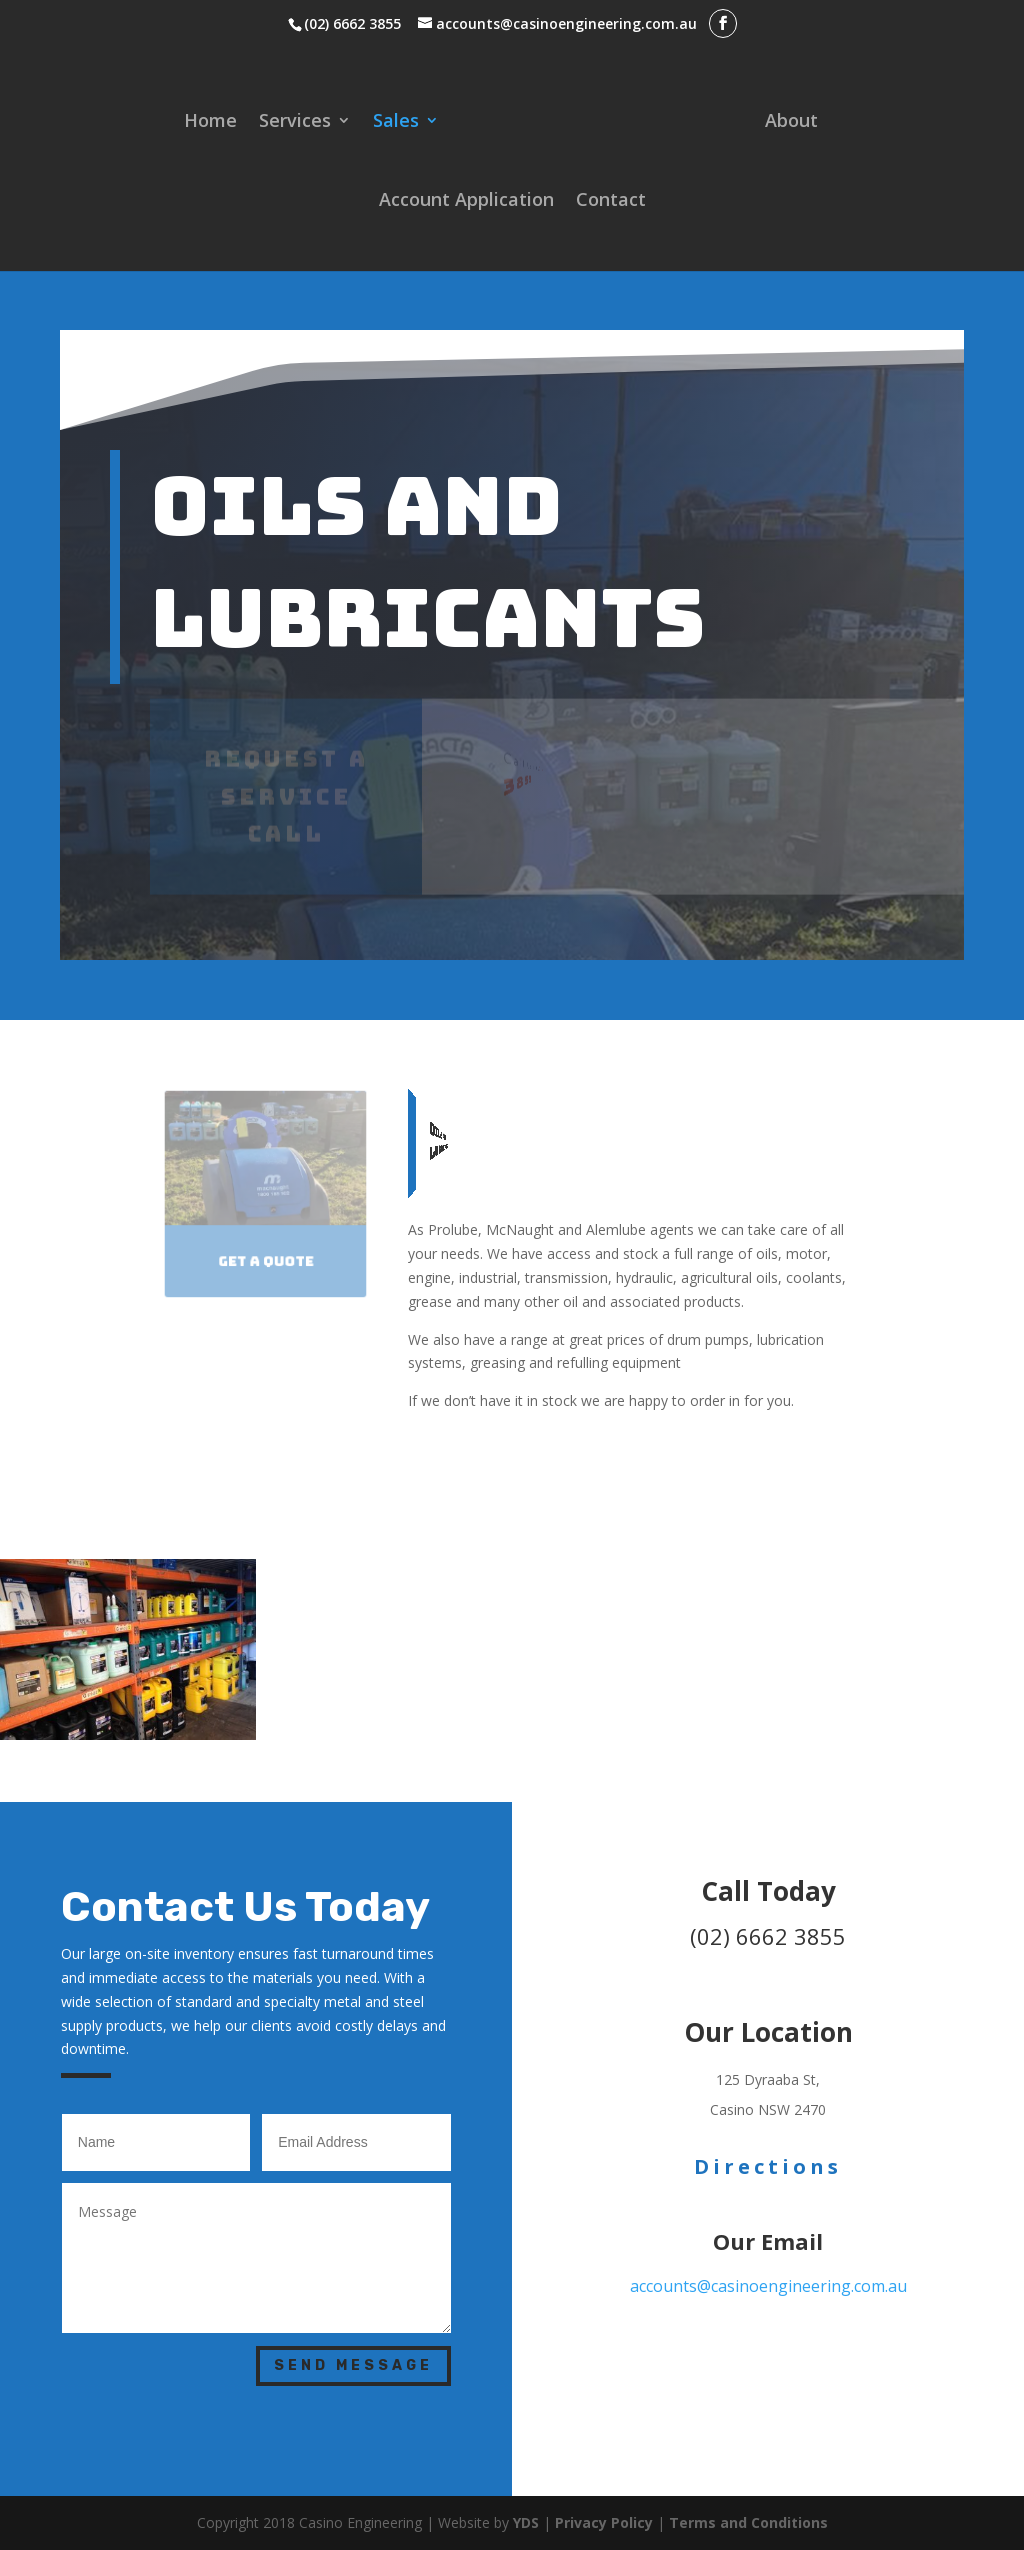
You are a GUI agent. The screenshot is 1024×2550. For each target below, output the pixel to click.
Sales (396, 122)
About (791, 122)
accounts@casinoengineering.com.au (768, 2286)
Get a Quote (266, 1259)
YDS (528, 2522)
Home (210, 122)
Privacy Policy (604, 2522)
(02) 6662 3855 (352, 23)
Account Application (466, 201)
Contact (611, 201)
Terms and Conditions (748, 2522)
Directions (768, 2166)
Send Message (353, 2365)
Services (295, 122)
